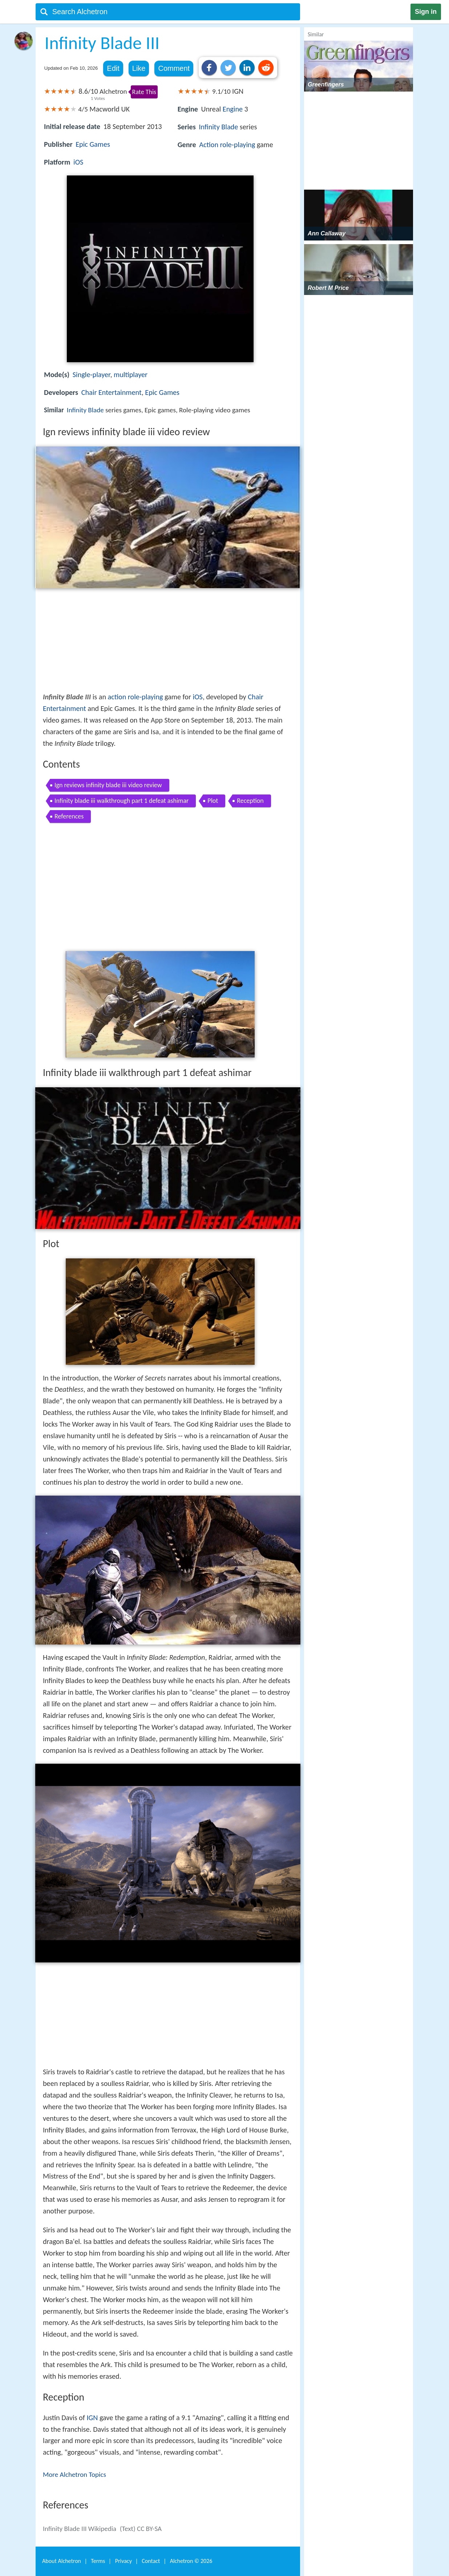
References (69, 816)
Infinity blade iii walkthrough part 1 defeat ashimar (121, 801)
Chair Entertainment (111, 392)
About (61, 2560)
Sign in (426, 11)
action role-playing (135, 696)
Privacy (123, 2560)
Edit (113, 68)
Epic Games (93, 144)
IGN (92, 2417)
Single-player (91, 374)
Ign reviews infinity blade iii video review (108, 785)
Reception (250, 801)
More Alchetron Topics (74, 2474)
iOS (78, 162)
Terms (98, 2560)
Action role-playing (227, 144)
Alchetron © (191, 2560)
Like (139, 68)
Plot (212, 801)
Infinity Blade (218, 126)
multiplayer (130, 374)
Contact (151, 2560)
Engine (233, 109)
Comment (174, 68)
